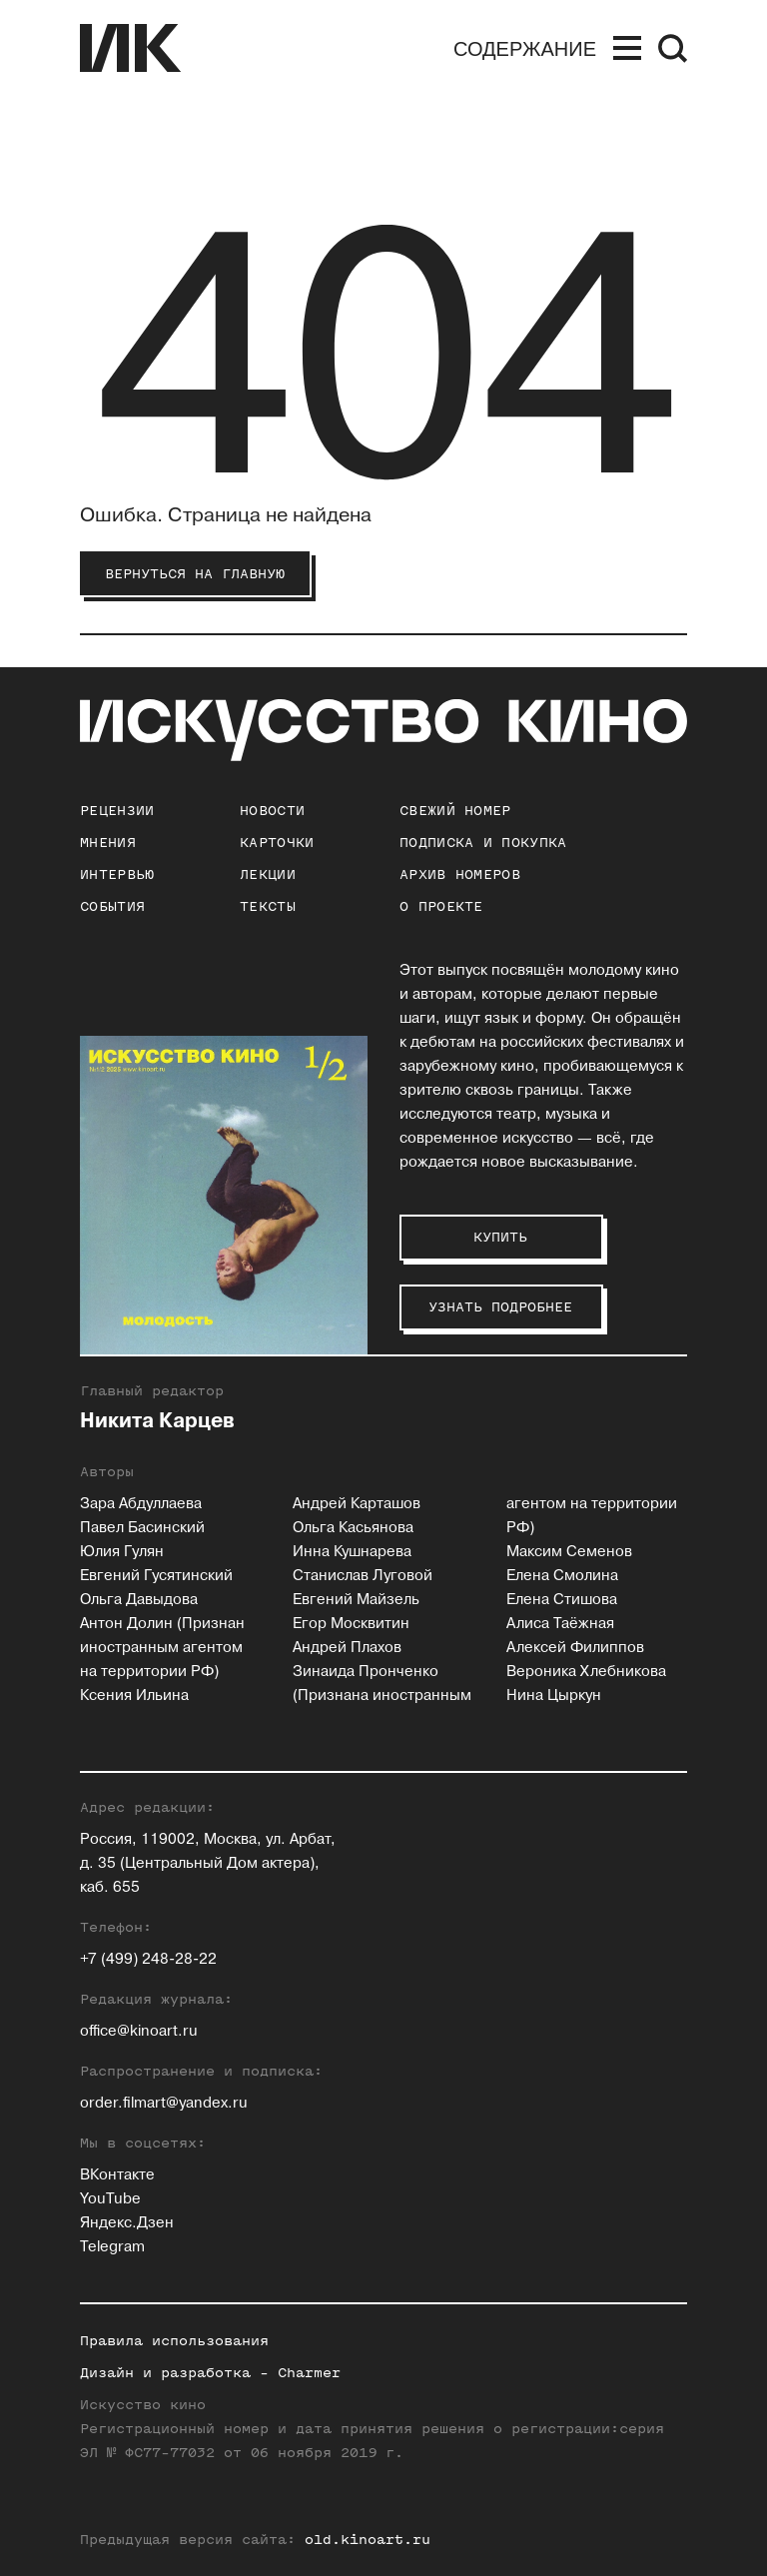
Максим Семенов (569, 1551)
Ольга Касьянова (353, 1527)
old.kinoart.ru (367, 2539)
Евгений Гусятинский (156, 1575)
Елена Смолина (562, 1575)
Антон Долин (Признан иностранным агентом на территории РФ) (162, 1647)
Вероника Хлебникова (586, 1671)
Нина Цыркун (553, 1695)
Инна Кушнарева (352, 1551)
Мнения (108, 842)
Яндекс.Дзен (127, 2222)
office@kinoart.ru (139, 2031)
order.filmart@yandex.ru (164, 2103)
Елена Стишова (561, 1599)
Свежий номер (455, 810)
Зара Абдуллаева (141, 1503)
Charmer (309, 2372)
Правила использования (174, 2340)
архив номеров (459, 874)
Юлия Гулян (122, 1551)
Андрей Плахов (347, 1647)
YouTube (110, 2198)
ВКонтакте (117, 2174)
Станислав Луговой (362, 1575)
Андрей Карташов (356, 1503)
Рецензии (117, 810)
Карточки (277, 842)
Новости (272, 810)
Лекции (268, 874)
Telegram (112, 2246)
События (112, 906)
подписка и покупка (482, 842)
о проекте (441, 906)
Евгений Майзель (356, 1599)
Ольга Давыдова (139, 1599)
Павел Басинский (142, 1527)
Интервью (117, 874)
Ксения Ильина (134, 1695)
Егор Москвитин (351, 1623)
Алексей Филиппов (575, 1647)
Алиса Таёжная (560, 1623)
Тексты (268, 906)
